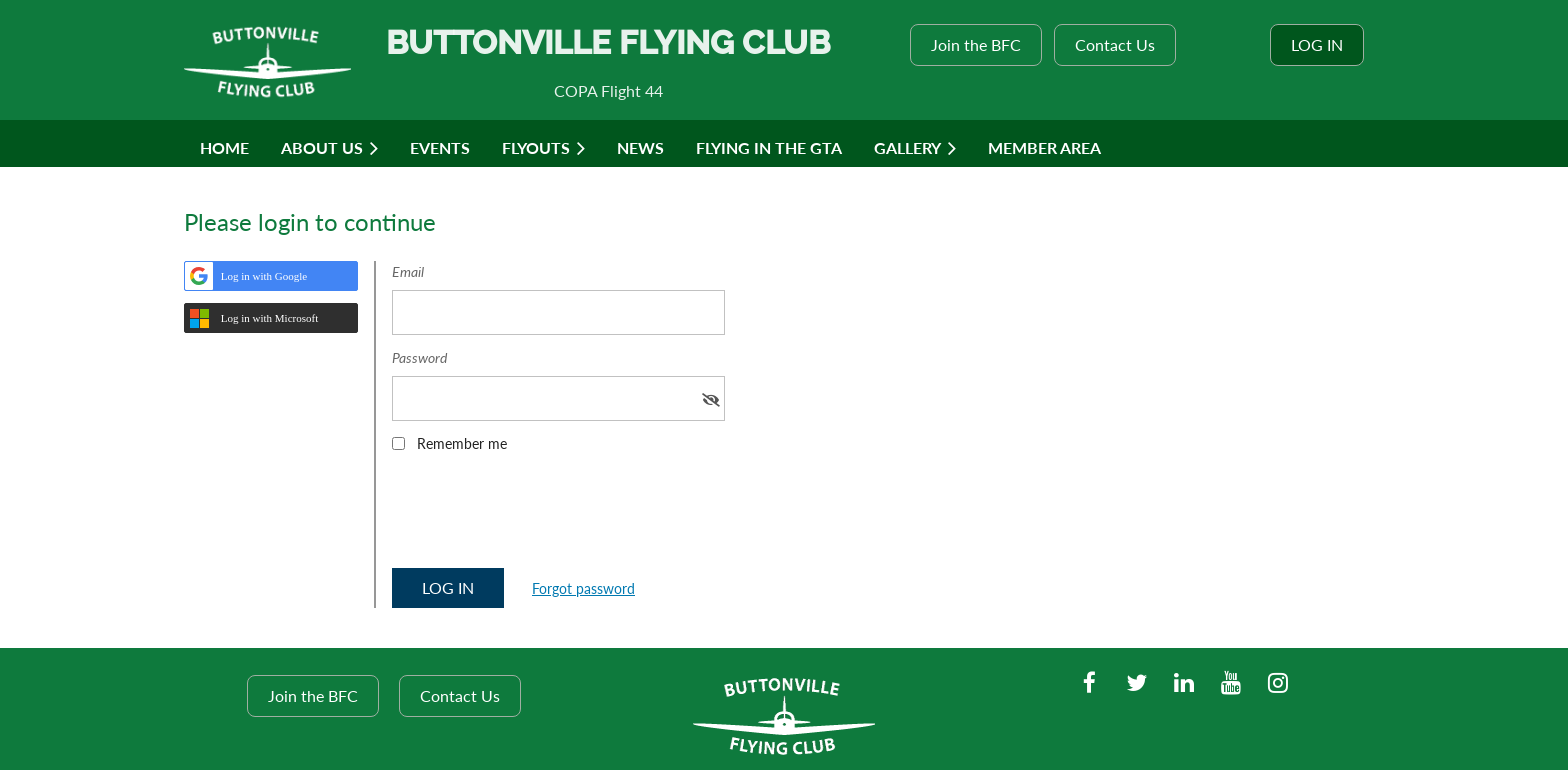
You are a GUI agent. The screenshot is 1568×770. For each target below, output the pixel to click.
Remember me (462, 443)
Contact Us (1115, 44)
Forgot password (583, 588)
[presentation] (544, 517)
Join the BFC (976, 44)
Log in (1317, 44)
